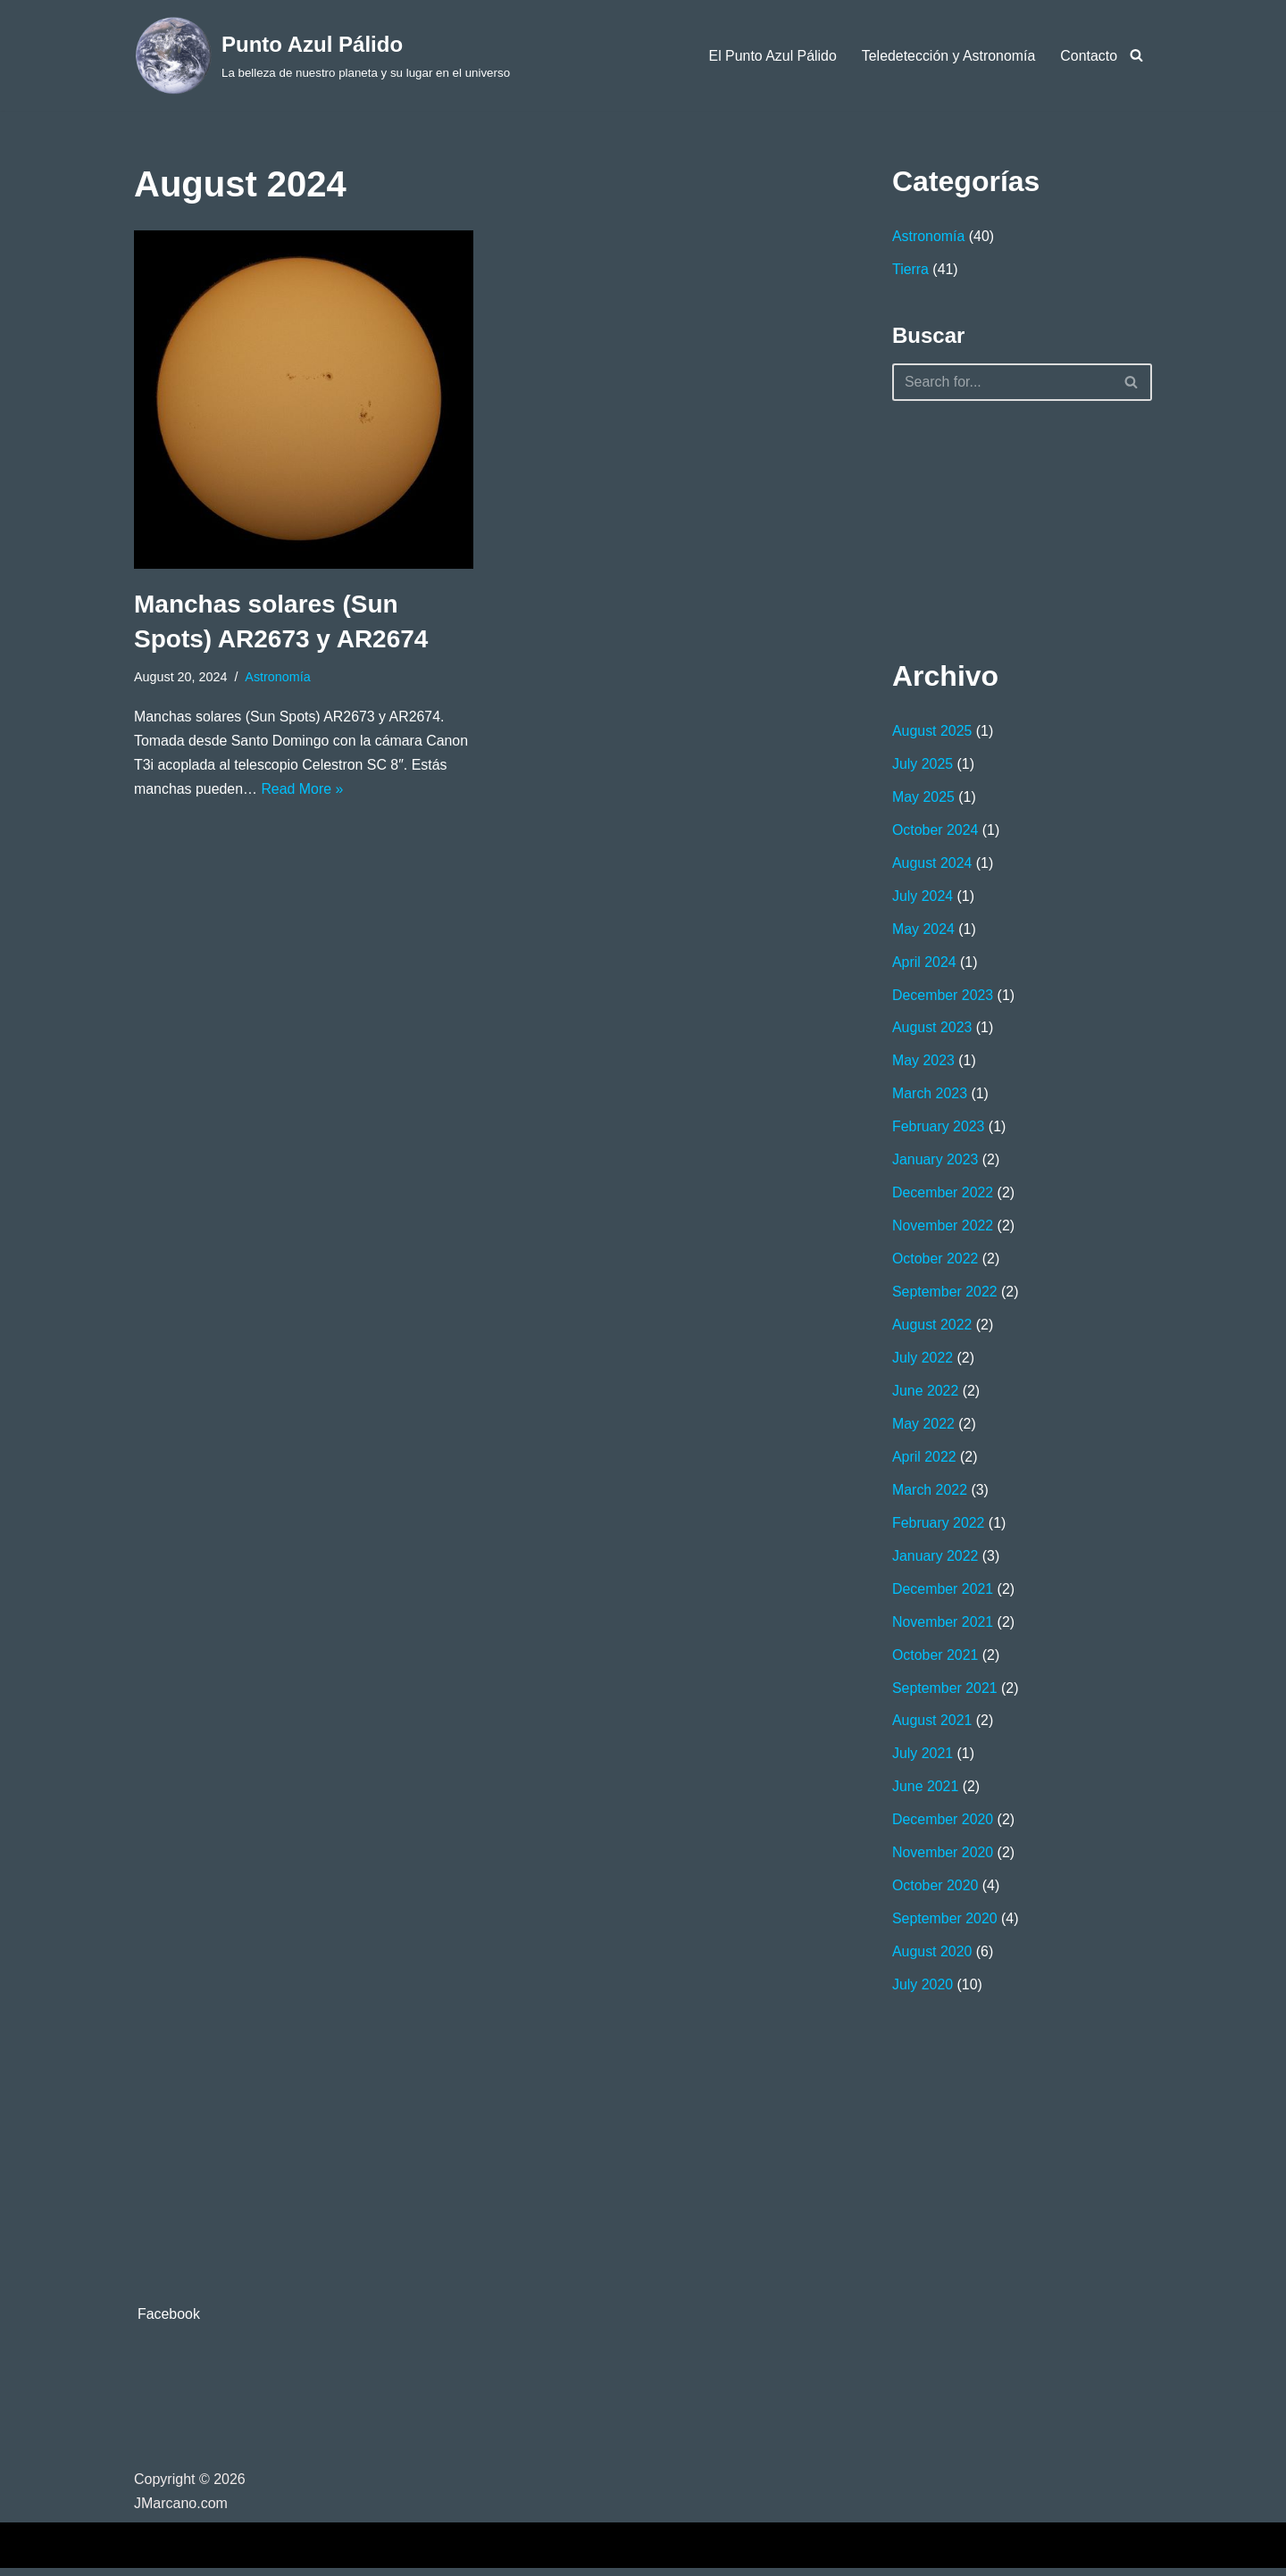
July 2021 (923, 1761)
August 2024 (932, 864)
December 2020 (943, 1827)
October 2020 (935, 1893)
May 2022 (923, 1429)
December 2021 (943, 1595)
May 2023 (923, 1063)
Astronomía (279, 677)
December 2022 (943, 1196)
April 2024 (924, 963)
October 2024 (935, 830)
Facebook (169, 2322)
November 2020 (943, 1860)
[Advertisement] (981, 526)
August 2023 (932, 1030)
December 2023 (943, 997)
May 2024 (923, 930)
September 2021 (945, 1694)
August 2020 (932, 1960)
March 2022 (930, 1495)
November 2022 (943, 1230)
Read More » (303, 790)
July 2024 (923, 897)
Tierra (910, 270)
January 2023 (935, 1163)
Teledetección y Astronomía (947, 55)
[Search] (1136, 55)
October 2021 (935, 1661)
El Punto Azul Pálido (770, 55)
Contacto (1088, 55)
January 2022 (935, 1561)
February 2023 (938, 1130)
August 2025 (932, 731)
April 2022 (924, 1462)
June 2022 (925, 1396)
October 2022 (935, 1263)
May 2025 (923, 797)
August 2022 (932, 1329)
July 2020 (923, 1993)
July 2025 (923, 764)
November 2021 (943, 1628)
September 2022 (945, 1296)
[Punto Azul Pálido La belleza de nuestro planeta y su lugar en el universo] (322, 55)
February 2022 (938, 1528)
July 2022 (923, 1362)
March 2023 (930, 1097)
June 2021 (925, 1794)
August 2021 (932, 1727)
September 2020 (945, 1927)
